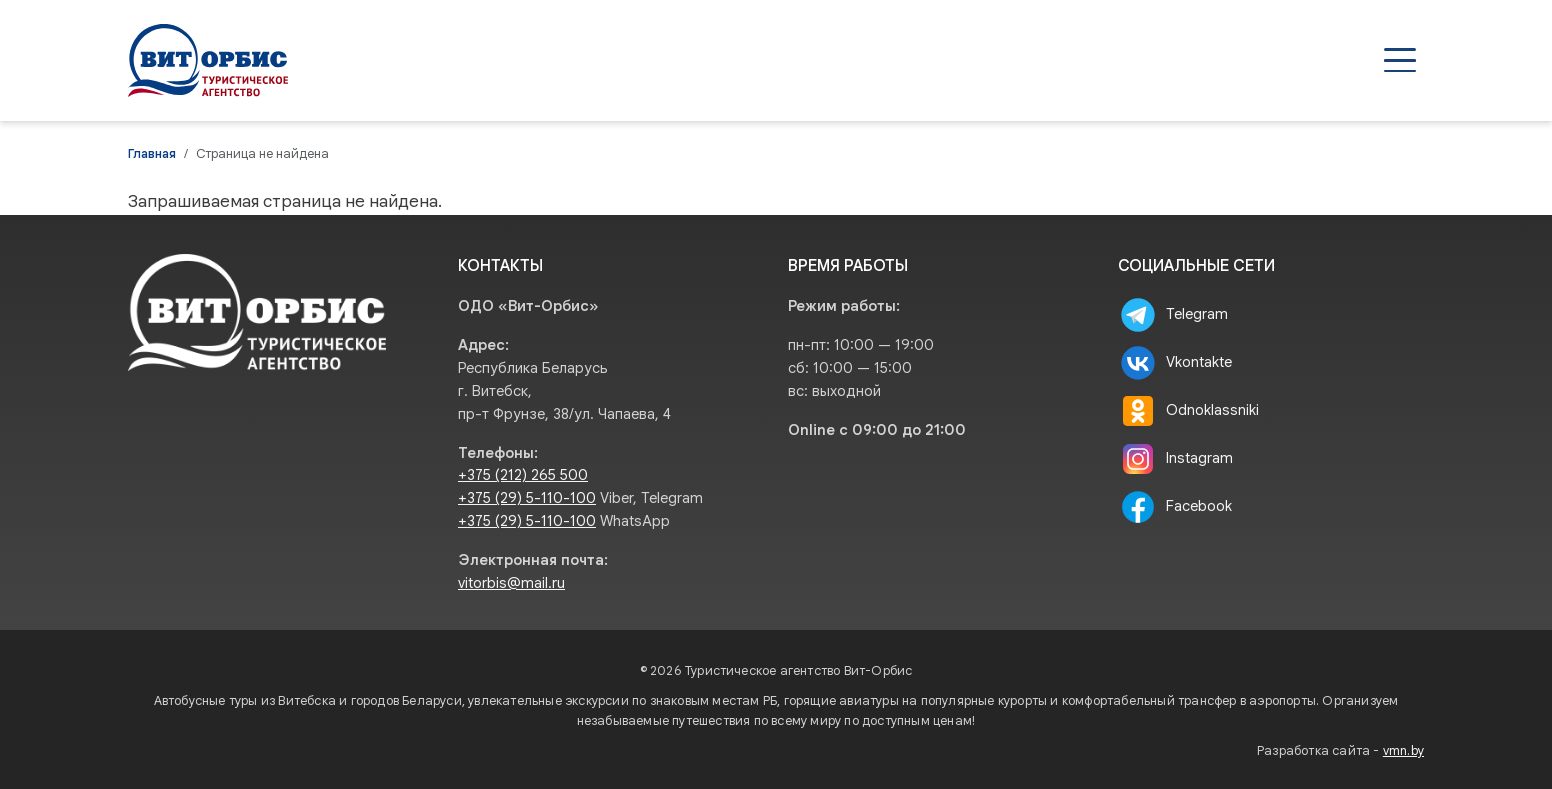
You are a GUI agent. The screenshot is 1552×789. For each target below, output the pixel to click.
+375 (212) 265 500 (523, 475)
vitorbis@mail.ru (511, 583)
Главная (152, 154)
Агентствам (1019, 60)
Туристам (1151, 60)
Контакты (1362, 60)
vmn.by (1403, 751)
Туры (907, 60)
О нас (1257, 60)
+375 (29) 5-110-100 (527, 498)
